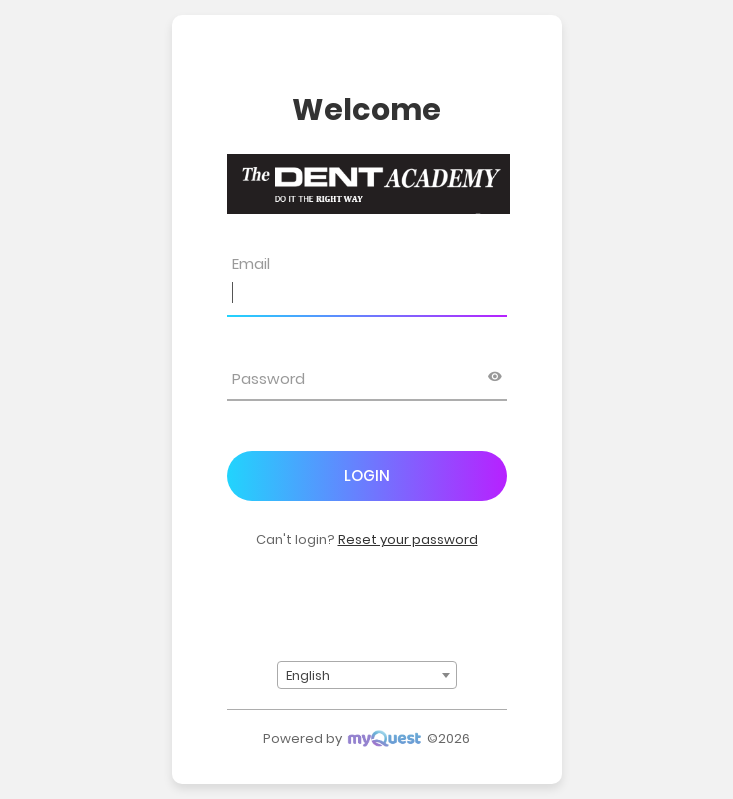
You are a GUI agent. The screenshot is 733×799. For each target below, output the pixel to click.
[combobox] (367, 675)
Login (367, 475)
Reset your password (408, 539)
